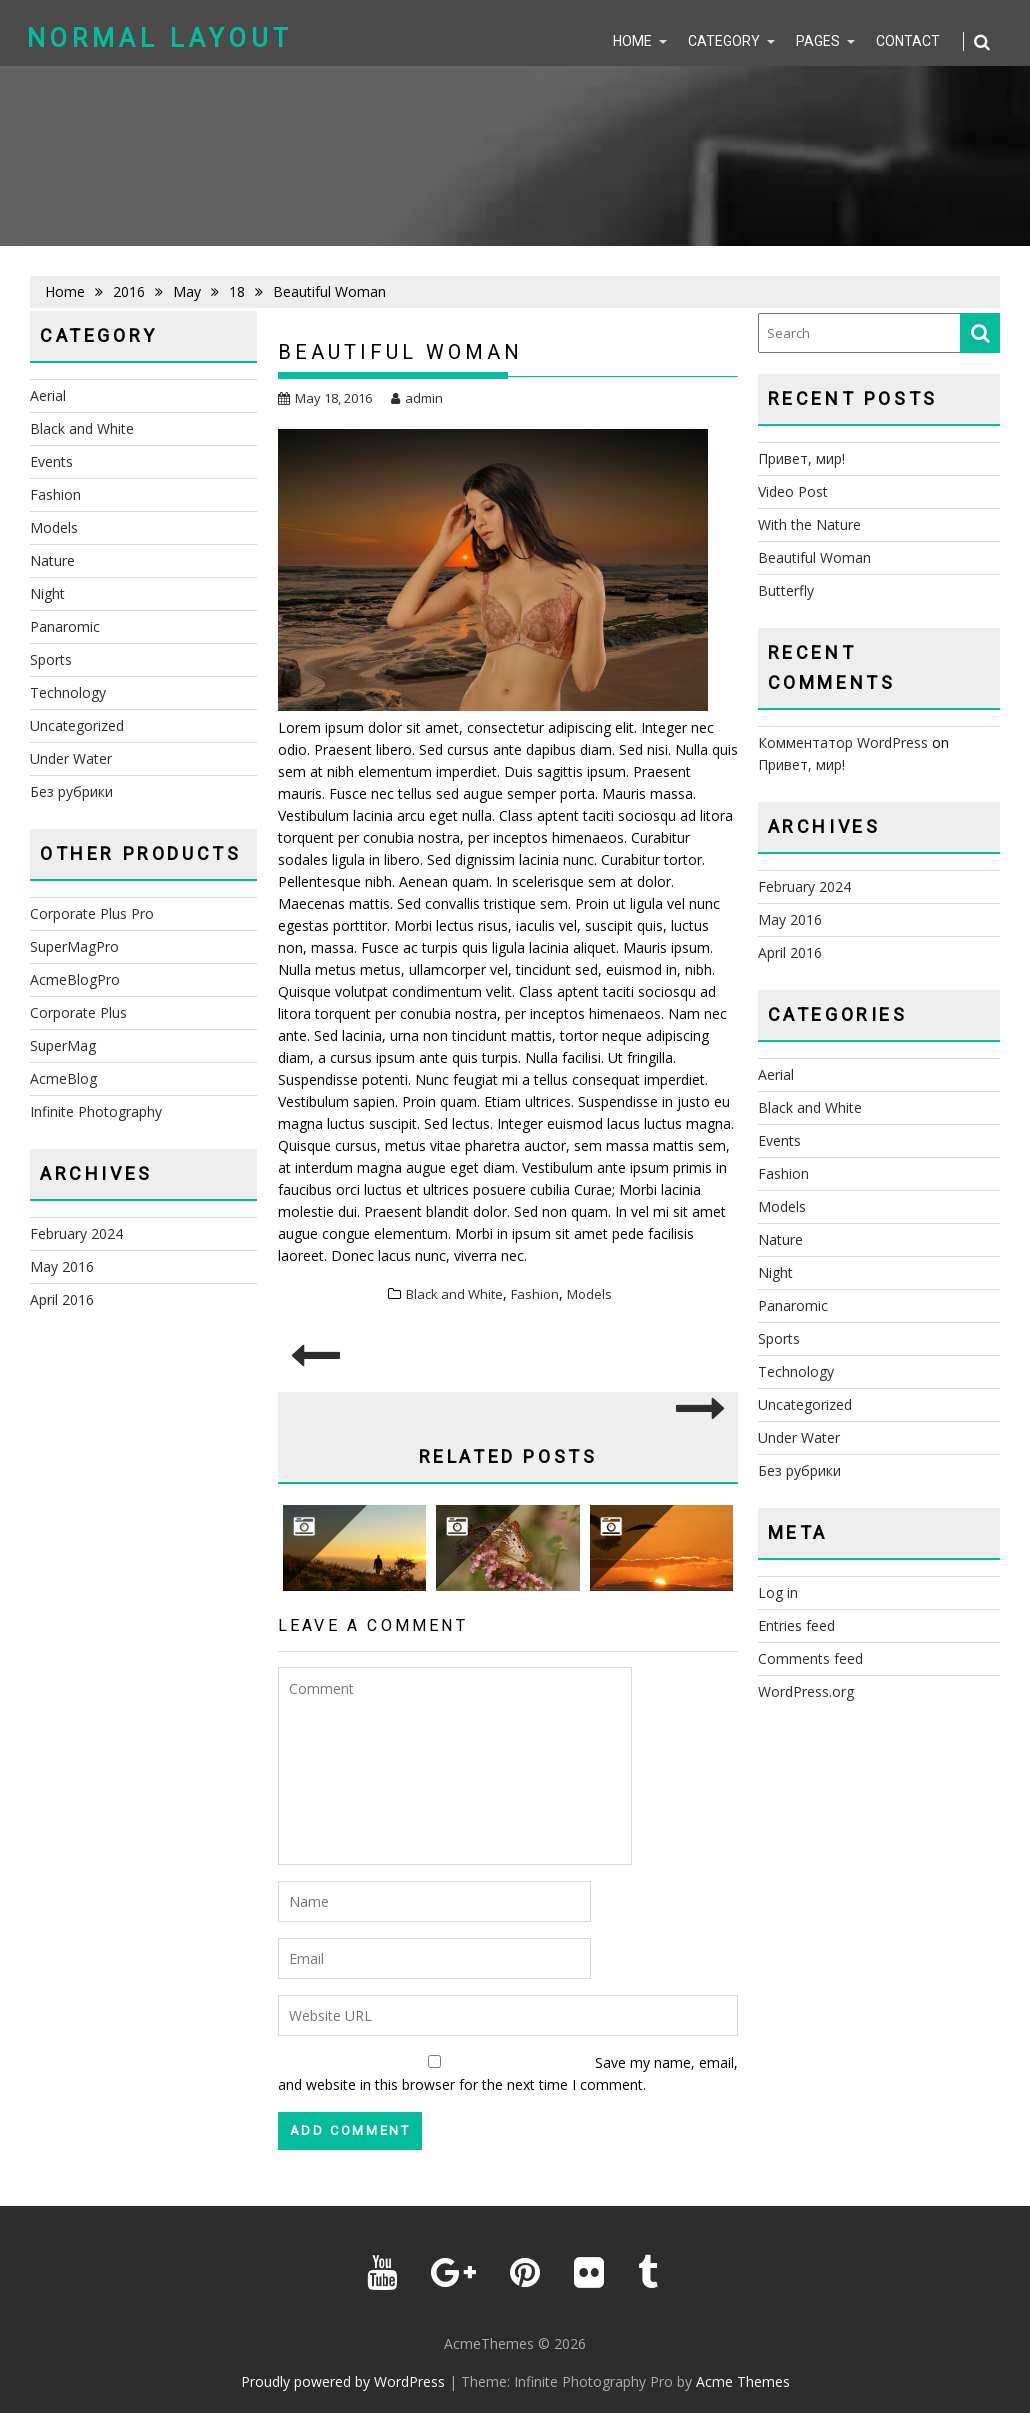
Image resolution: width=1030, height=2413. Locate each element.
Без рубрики (71, 791)
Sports (51, 659)
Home (632, 41)
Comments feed (810, 1658)
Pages (818, 41)
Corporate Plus (78, 1012)
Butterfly (786, 590)
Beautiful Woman (814, 557)
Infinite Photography (96, 1111)
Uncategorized (77, 725)
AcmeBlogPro (75, 979)
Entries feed (796, 1625)
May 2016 (62, 1266)
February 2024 (76, 1233)
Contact (908, 41)
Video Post (793, 491)
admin (417, 398)
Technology (68, 692)
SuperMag (63, 1045)
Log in (778, 1592)
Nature (52, 560)
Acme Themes (743, 2381)
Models (589, 1294)
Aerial (48, 395)
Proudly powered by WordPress (343, 2381)
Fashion (535, 1294)
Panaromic (65, 626)
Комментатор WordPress (843, 742)
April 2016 (62, 1299)
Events (51, 461)
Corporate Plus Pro (92, 913)
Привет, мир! (801, 458)
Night (47, 593)
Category (724, 41)
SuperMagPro (74, 946)
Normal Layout (160, 38)
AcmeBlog (63, 1078)
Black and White (454, 1294)
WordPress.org (806, 1691)
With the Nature (809, 524)
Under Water (71, 758)
